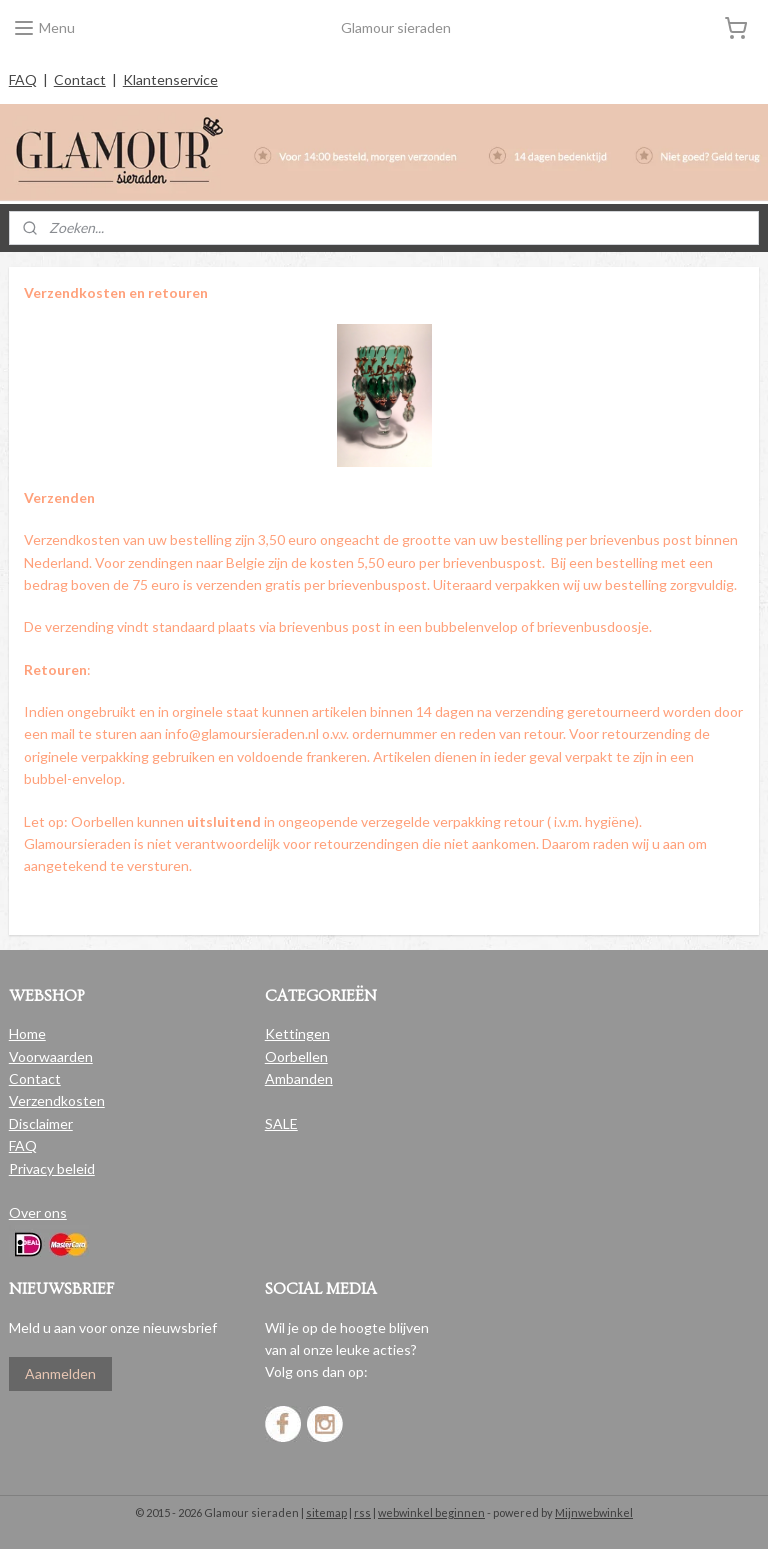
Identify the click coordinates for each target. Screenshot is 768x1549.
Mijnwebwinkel (594, 1512)
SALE (281, 1123)
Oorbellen (296, 1056)
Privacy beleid (52, 1168)
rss (362, 1512)
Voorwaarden (51, 1056)
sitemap (326, 1512)
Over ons (38, 1212)
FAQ (23, 79)
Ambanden (299, 1078)
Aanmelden (60, 1373)
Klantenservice (170, 79)
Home (27, 1033)
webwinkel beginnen (431, 1512)
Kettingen (297, 1033)
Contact (80, 79)
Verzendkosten (57, 1100)
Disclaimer (41, 1123)
